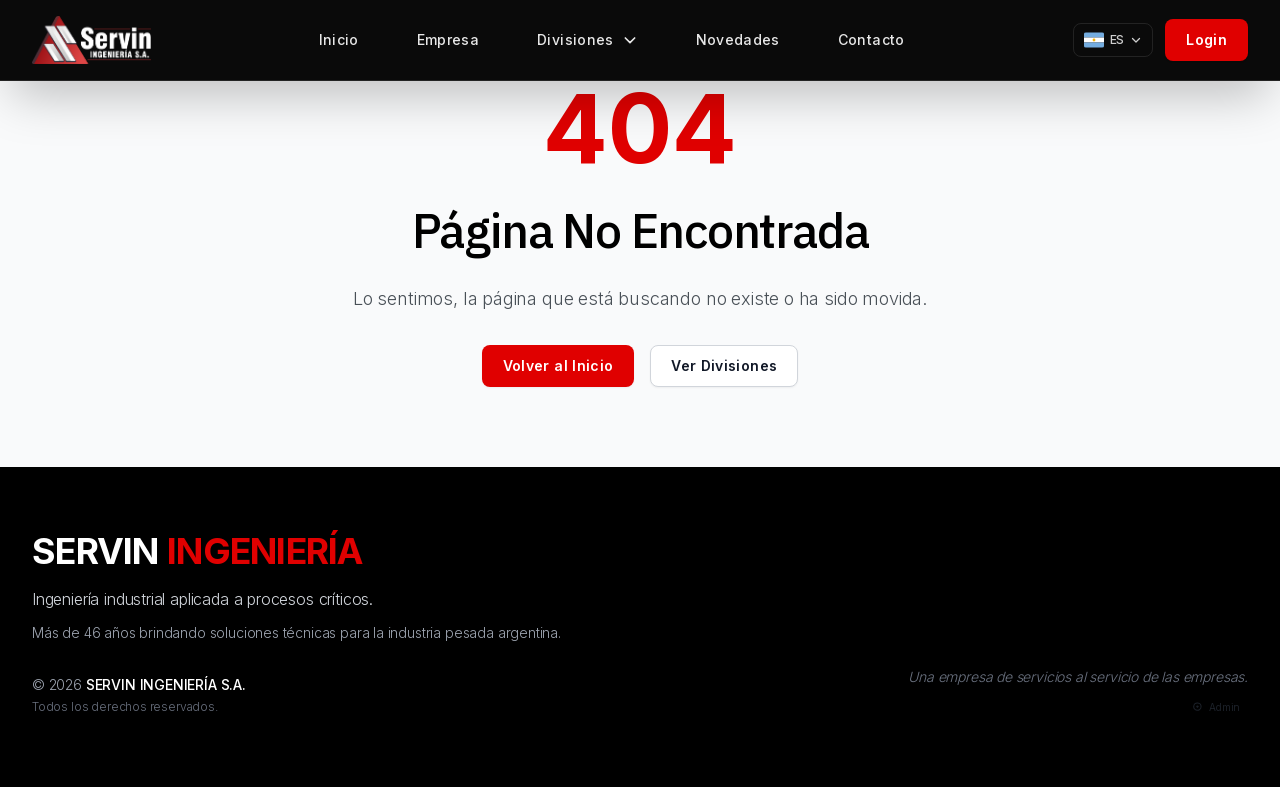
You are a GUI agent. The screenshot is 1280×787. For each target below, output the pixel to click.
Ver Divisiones (724, 365)
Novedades (738, 44)
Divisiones (587, 44)
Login (1206, 39)
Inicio (339, 44)
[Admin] (1214, 707)
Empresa (448, 44)
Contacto (871, 44)
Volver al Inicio (558, 365)
